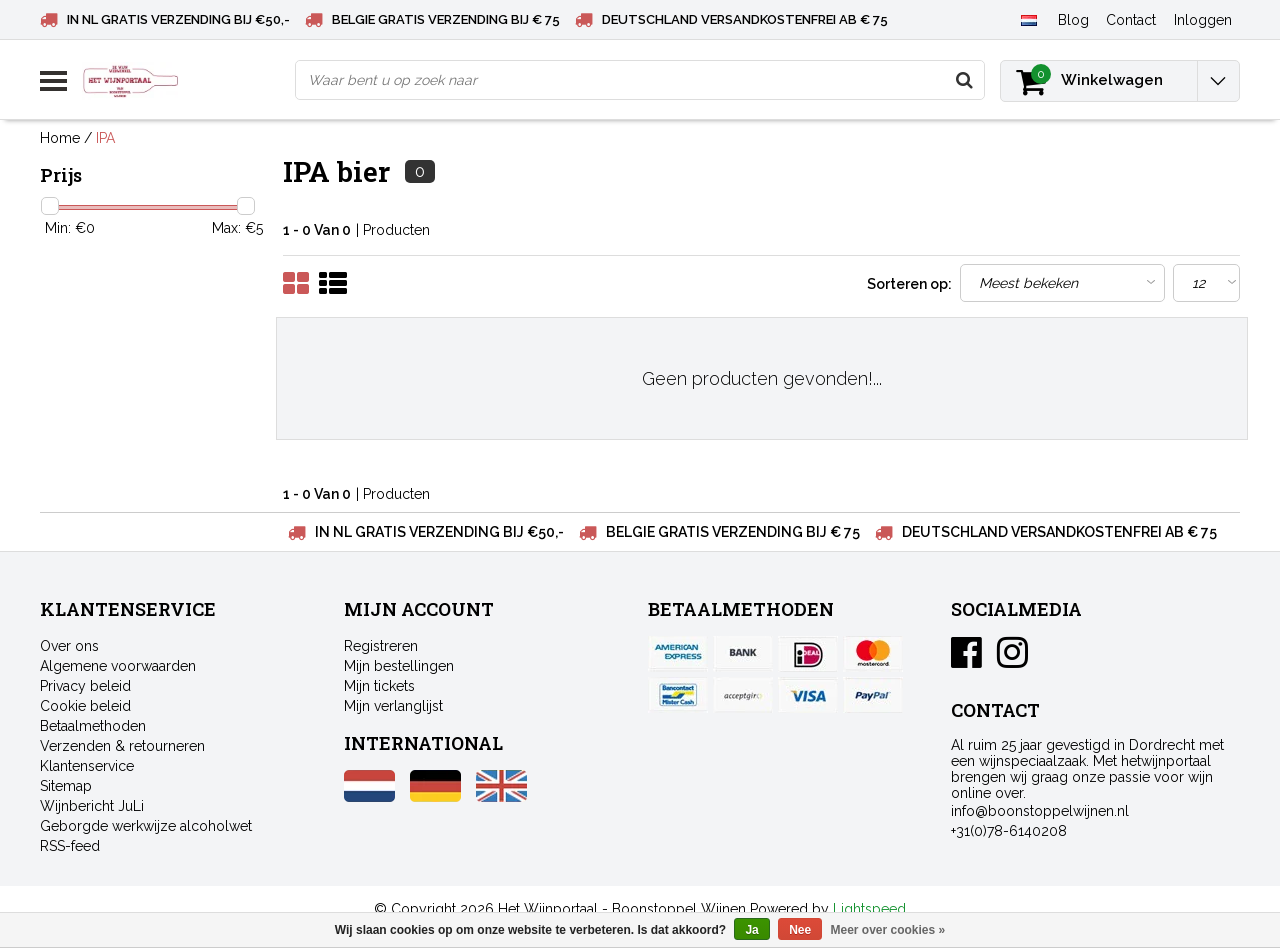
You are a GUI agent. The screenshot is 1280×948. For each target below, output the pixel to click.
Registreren (381, 646)
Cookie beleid (85, 706)
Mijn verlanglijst (393, 706)
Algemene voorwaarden (118, 666)
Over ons (69, 646)
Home (60, 138)
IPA (105, 138)
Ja (751, 930)
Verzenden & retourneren (122, 746)
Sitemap (66, 786)
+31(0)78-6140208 (1009, 831)
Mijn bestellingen (399, 666)
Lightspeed (869, 909)
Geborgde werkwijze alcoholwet (146, 826)
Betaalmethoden (93, 726)
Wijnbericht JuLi (92, 806)
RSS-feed (70, 846)
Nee (800, 930)
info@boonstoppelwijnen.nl (1040, 811)
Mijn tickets (379, 686)
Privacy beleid (85, 686)
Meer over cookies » (888, 930)
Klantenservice (87, 766)
